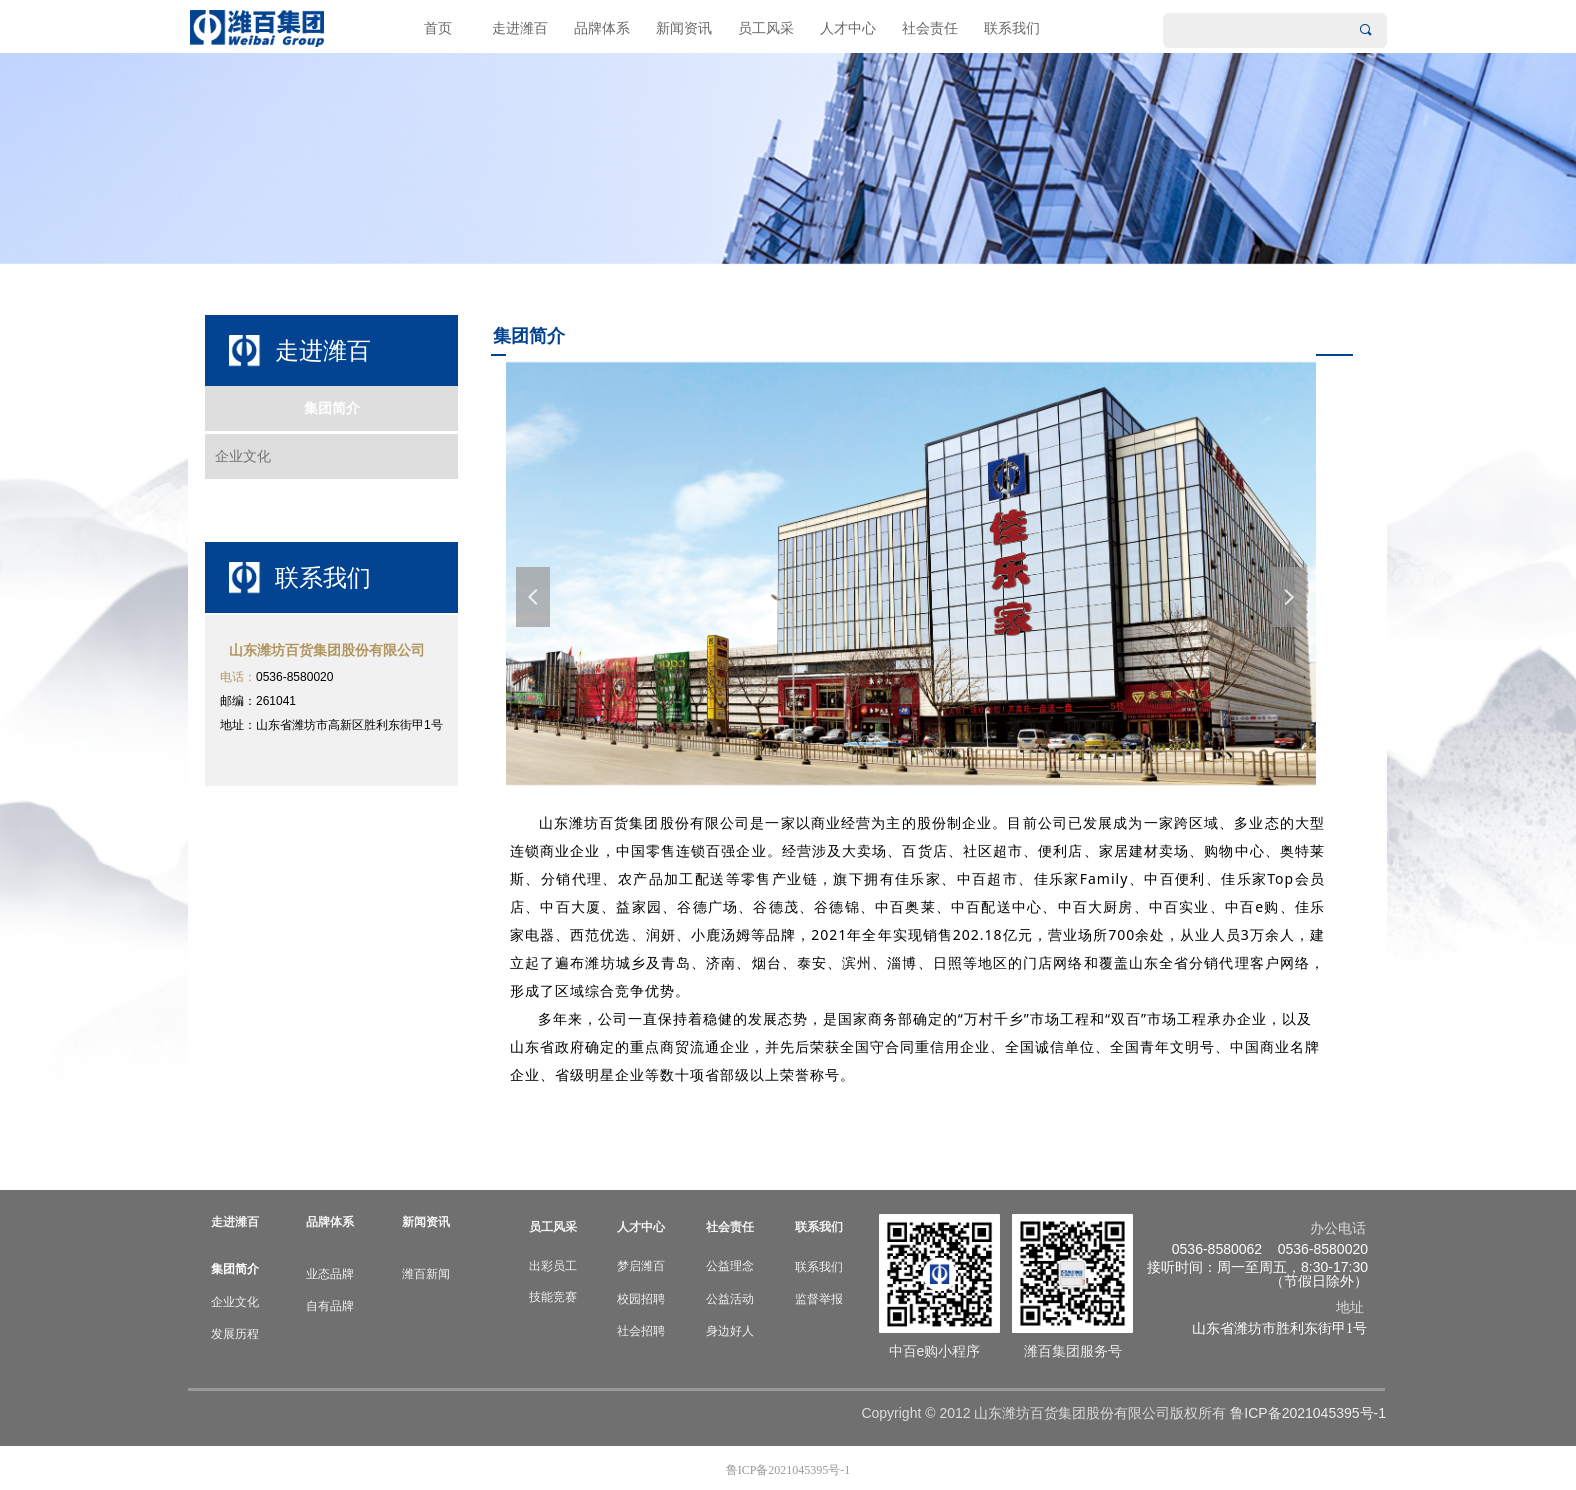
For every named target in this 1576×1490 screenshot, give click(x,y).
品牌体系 (602, 28)
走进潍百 (520, 28)
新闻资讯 (684, 28)
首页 (438, 28)
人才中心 (848, 28)
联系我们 (1012, 28)
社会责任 (930, 28)
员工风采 (766, 28)
